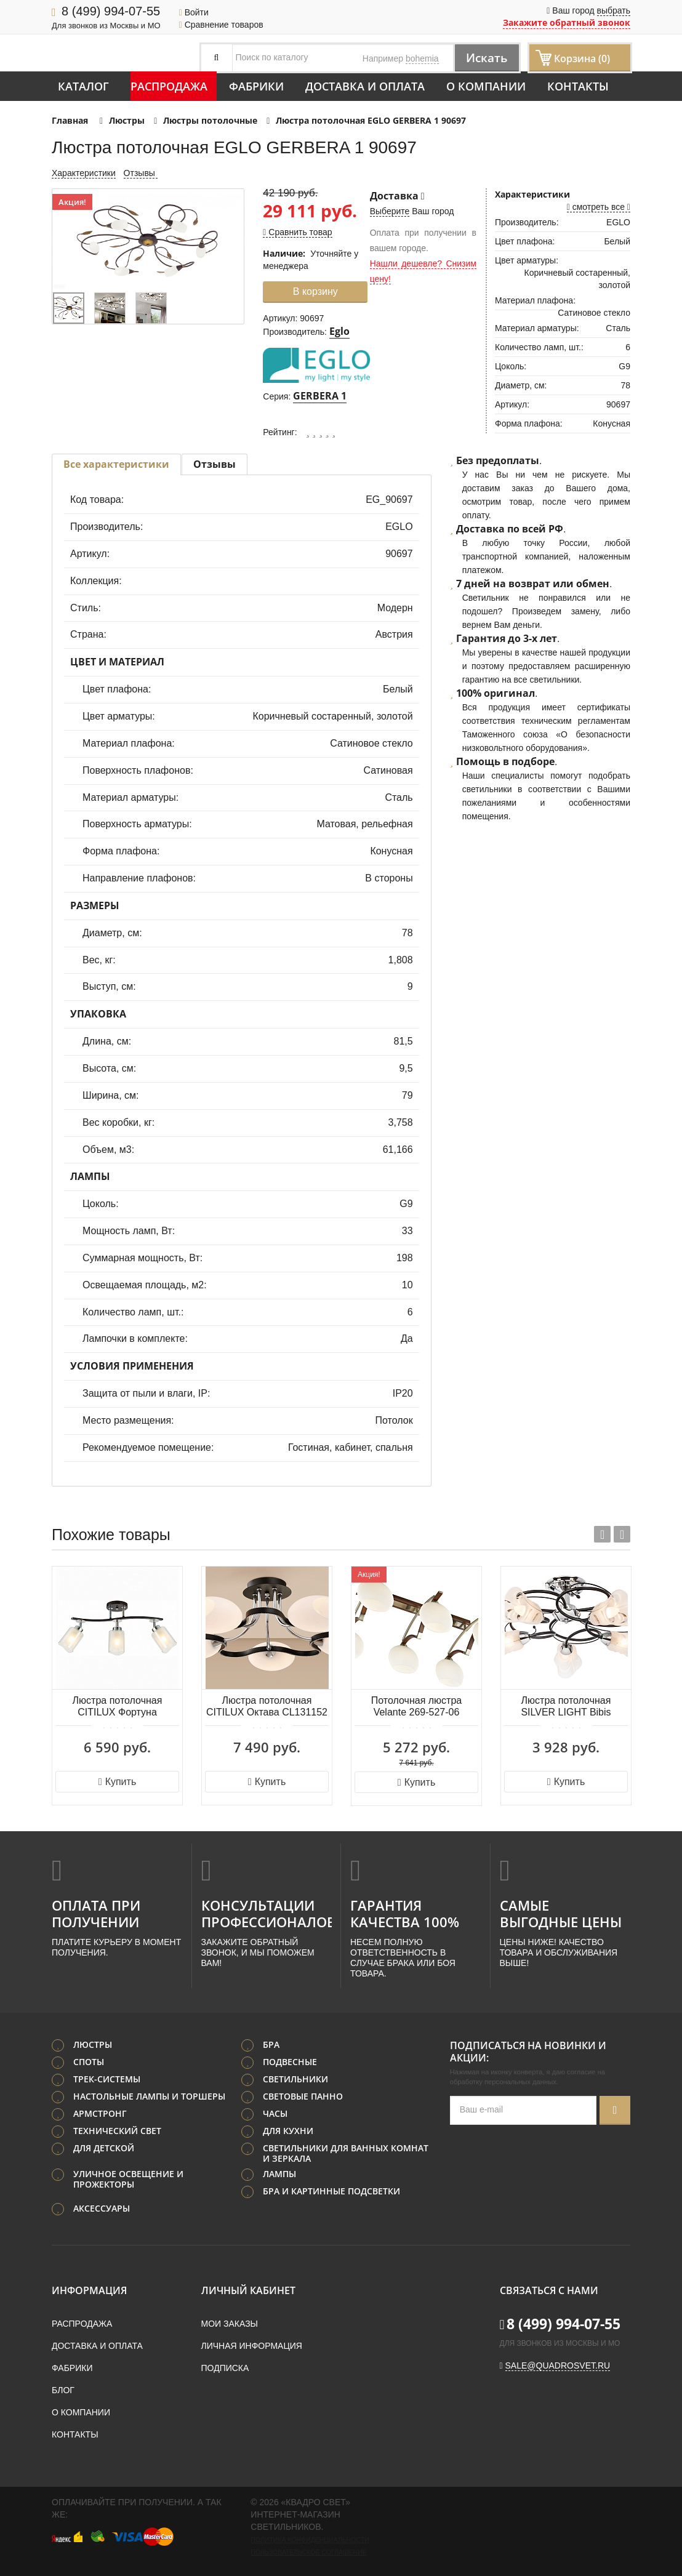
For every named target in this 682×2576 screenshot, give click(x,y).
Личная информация (251, 2346)
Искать (485, 57)
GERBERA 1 (320, 396)
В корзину (315, 291)
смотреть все (598, 207)
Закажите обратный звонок (566, 22)
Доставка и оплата (365, 86)
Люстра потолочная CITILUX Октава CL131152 (266, 1706)
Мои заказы (229, 2324)
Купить (117, 1781)
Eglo (339, 331)
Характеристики (84, 173)
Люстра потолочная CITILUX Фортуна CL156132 (117, 1707)
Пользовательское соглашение (308, 2552)
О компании (486, 86)
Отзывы (141, 173)
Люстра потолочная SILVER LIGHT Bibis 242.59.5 (566, 1707)
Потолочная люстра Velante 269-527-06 (416, 1706)
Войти (194, 12)
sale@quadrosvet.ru (558, 2365)
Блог (63, 2390)
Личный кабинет (248, 2290)
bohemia (422, 58)
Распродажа (168, 86)
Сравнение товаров (221, 25)
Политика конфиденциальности (310, 2539)
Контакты (578, 86)
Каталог (83, 86)
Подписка (225, 2368)
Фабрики (256, 86)
